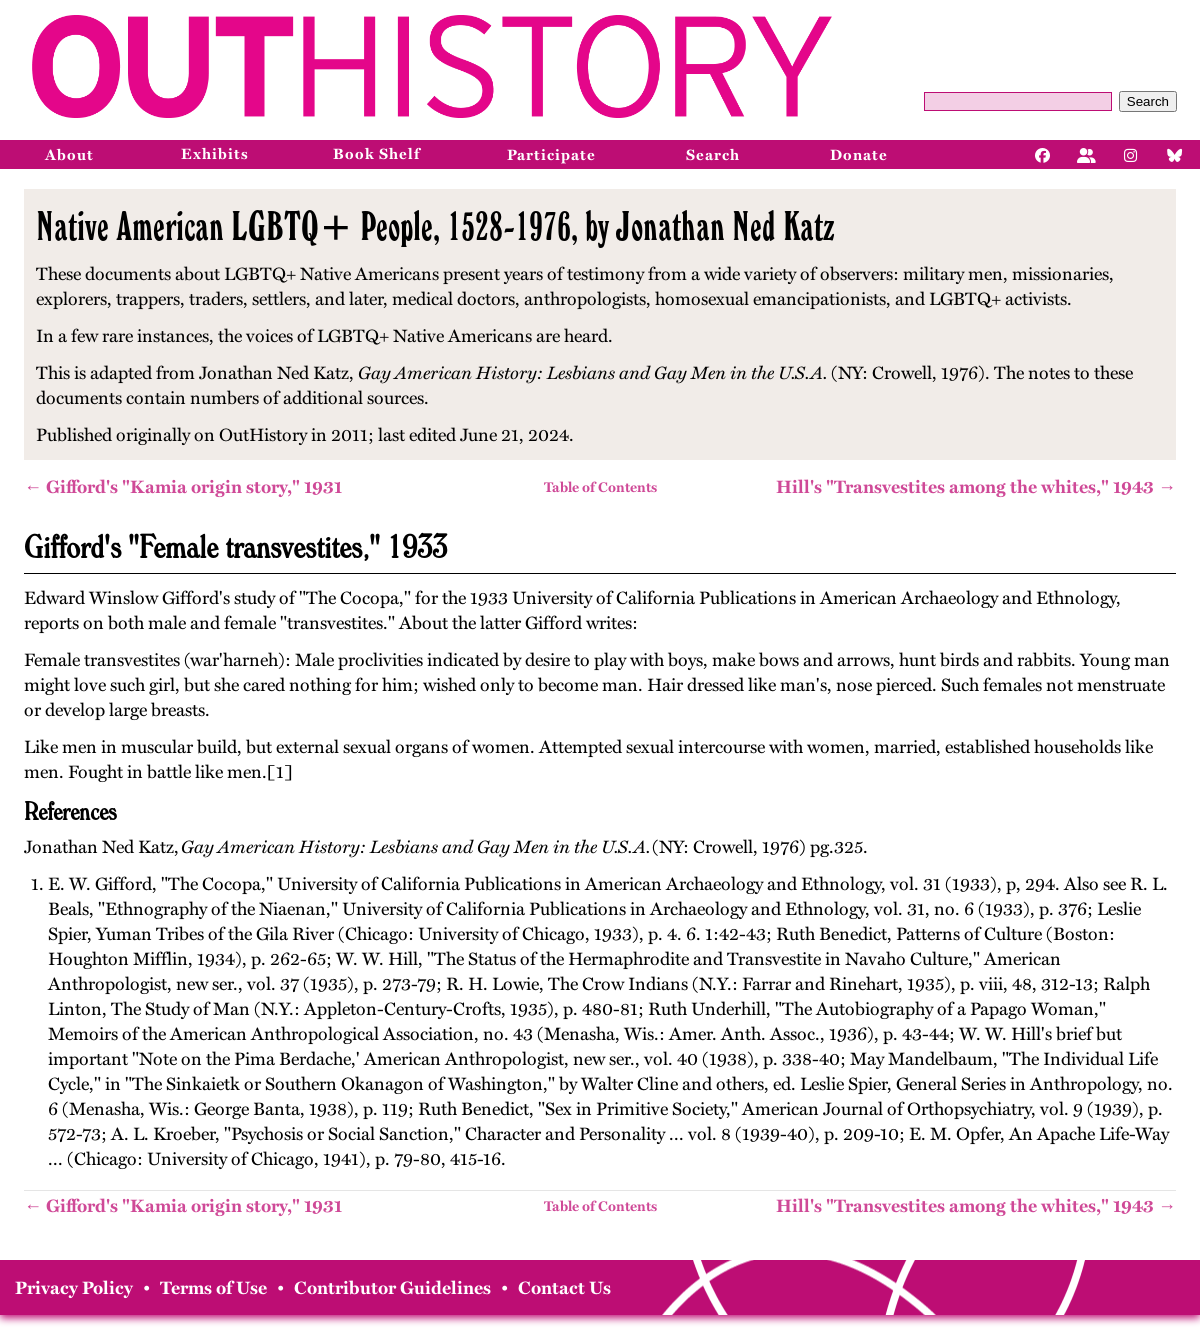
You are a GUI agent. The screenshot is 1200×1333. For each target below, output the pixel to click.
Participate (551, 155)
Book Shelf (376, 154)
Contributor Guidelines (392, 1288)
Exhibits (215, 154)
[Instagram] (1131, 154)
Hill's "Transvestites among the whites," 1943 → (976, 487)
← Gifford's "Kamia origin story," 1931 (183, 487)
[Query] (1018, 101)
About (69, 155)
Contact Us (564, 1288)
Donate (859, 155)
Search (1148, 101)
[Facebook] (1043, 154)
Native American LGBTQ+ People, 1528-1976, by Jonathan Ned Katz (435, 226)
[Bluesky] (1175, 154)
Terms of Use (213, 1288)
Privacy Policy (74, 1288)
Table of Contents (600, 487)
